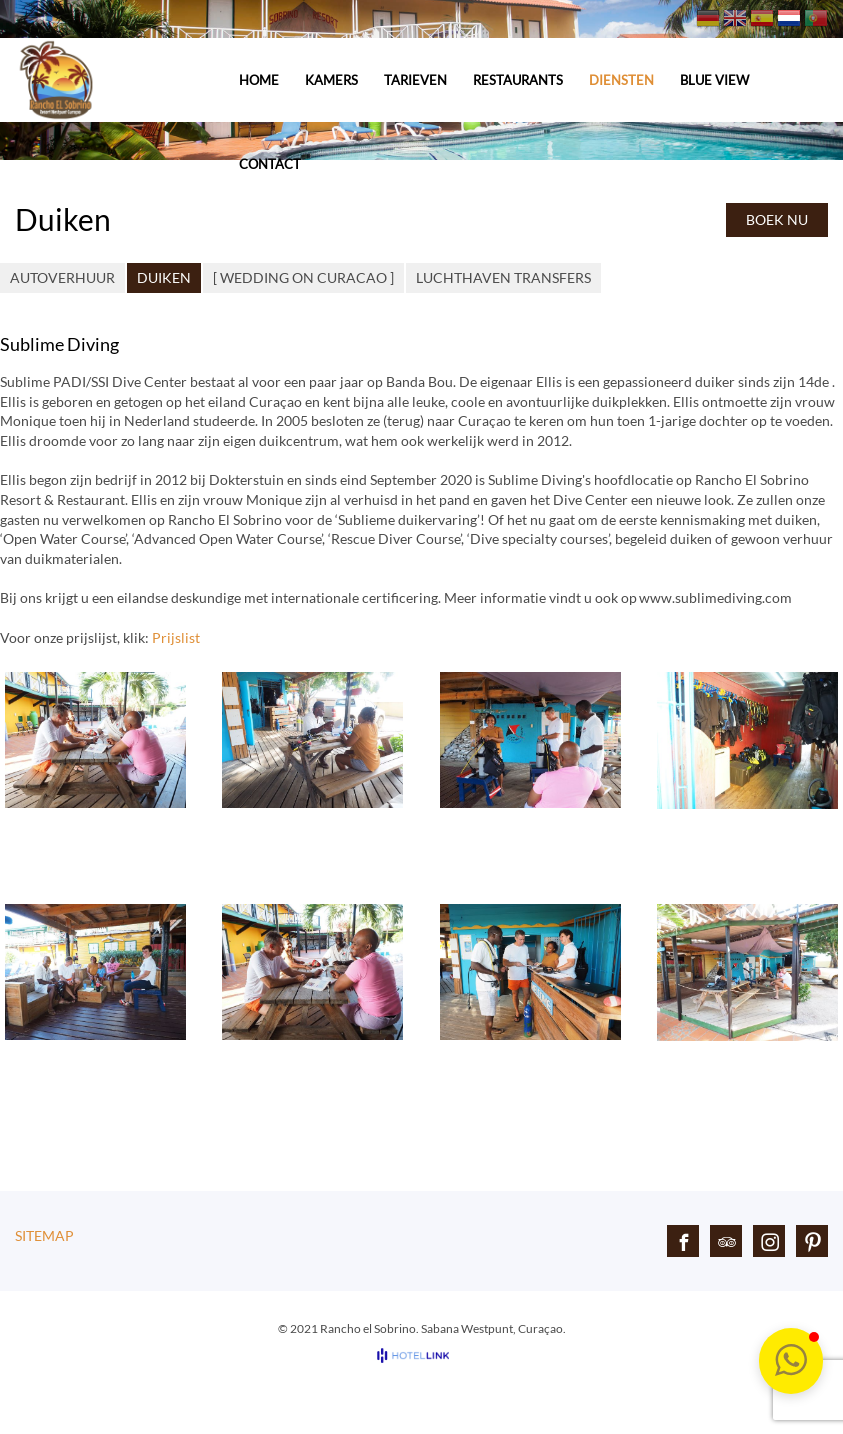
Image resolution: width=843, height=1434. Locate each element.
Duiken (164, 277)
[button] (791, 1361)
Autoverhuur (62, 277)
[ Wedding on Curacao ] (303, 277)
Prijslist (176, 637)
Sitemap (44, 1235)
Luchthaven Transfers (503, 277)
